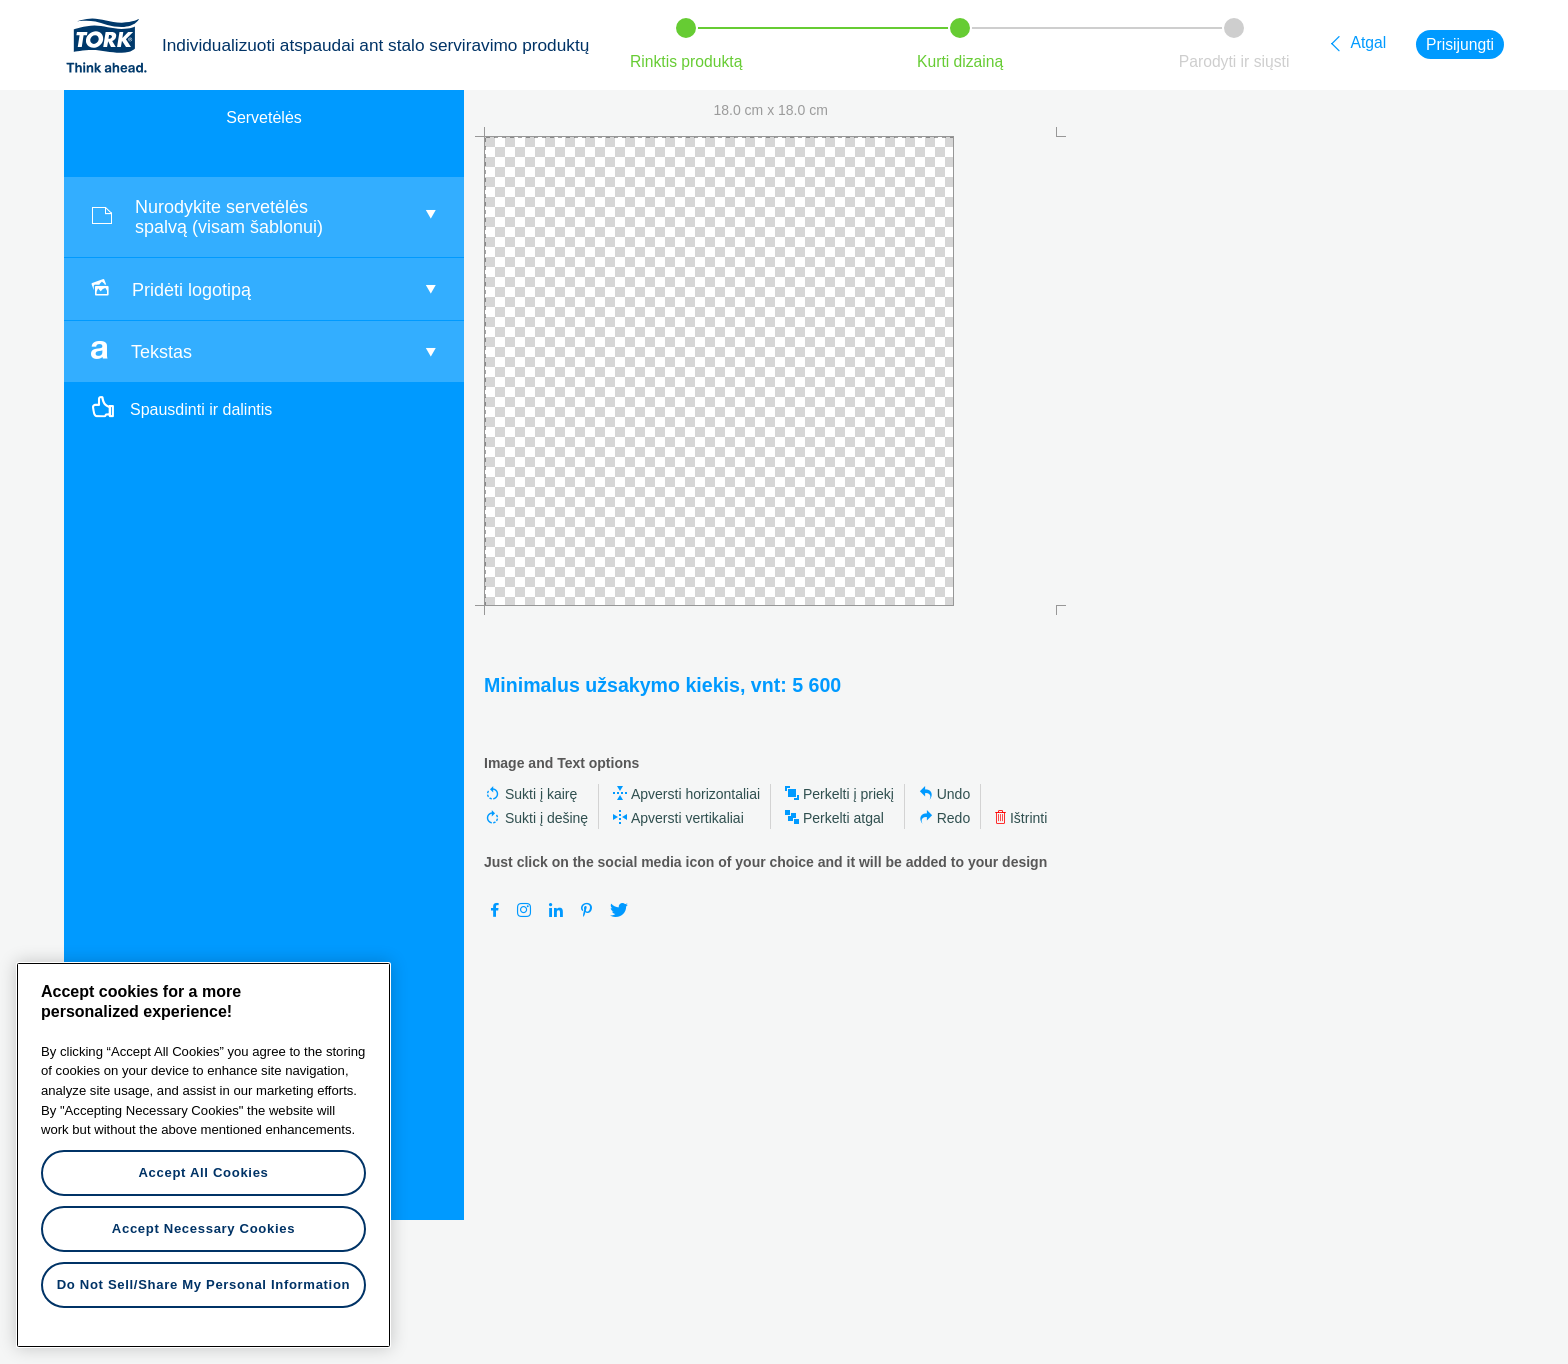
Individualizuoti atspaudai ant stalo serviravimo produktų (375, 45)
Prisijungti (1460, 44)
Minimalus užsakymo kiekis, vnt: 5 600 (662, 685)
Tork (113, 45)
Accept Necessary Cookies (203, 1228)
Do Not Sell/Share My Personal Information (204, 1284)
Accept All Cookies (203, 1172)
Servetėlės (264, 117)
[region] (203, 1155)
